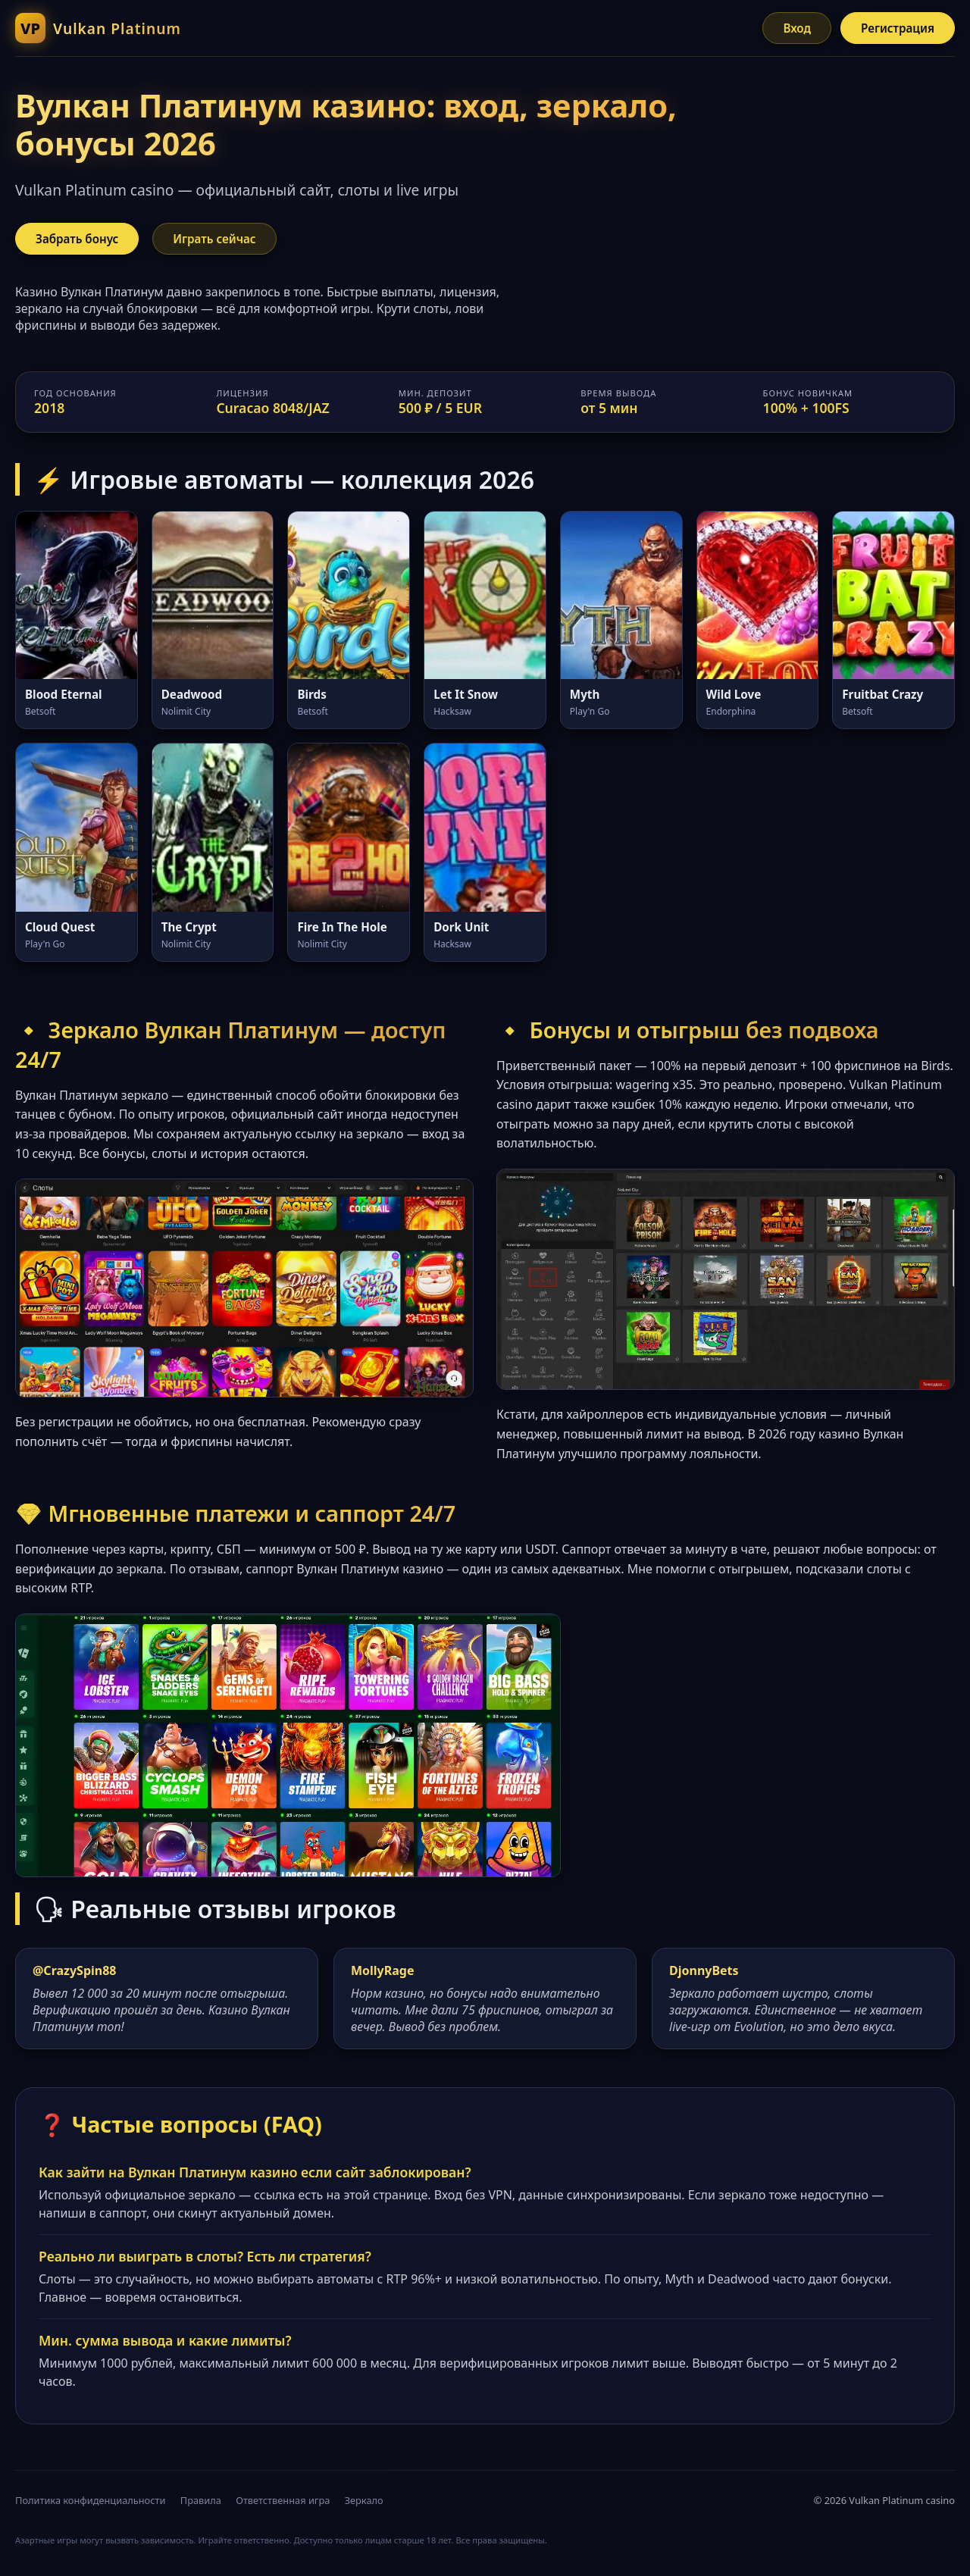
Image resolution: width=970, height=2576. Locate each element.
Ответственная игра (283, 2500)
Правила (200, 2500)
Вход (797, 28)
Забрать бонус (77, 238)
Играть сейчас (214, 238)
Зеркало (364, 2500)
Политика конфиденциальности (90, 2500)
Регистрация (897, 28)
